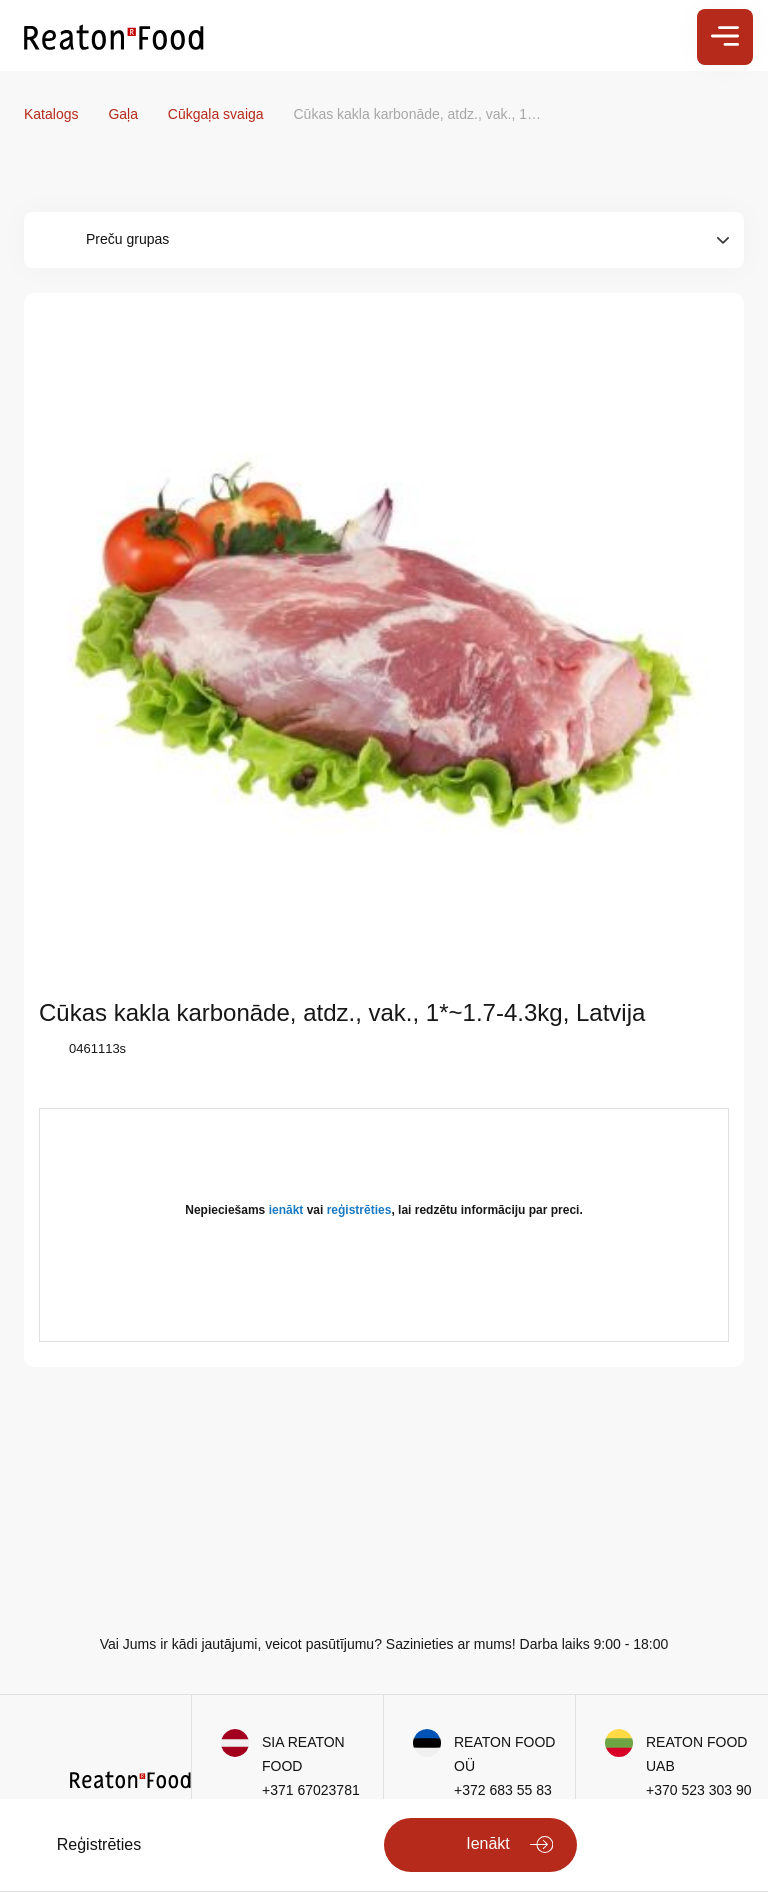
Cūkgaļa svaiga (218, 114)
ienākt (286, 1210)
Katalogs (53, 114)
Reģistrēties (99, 1844)
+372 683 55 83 (503, 1790)
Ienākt (488, 1843)
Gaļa (124, 114)
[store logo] (114, 36)
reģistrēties (359, 1210)
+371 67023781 (311, 1790)
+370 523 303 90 (699, 1790)
